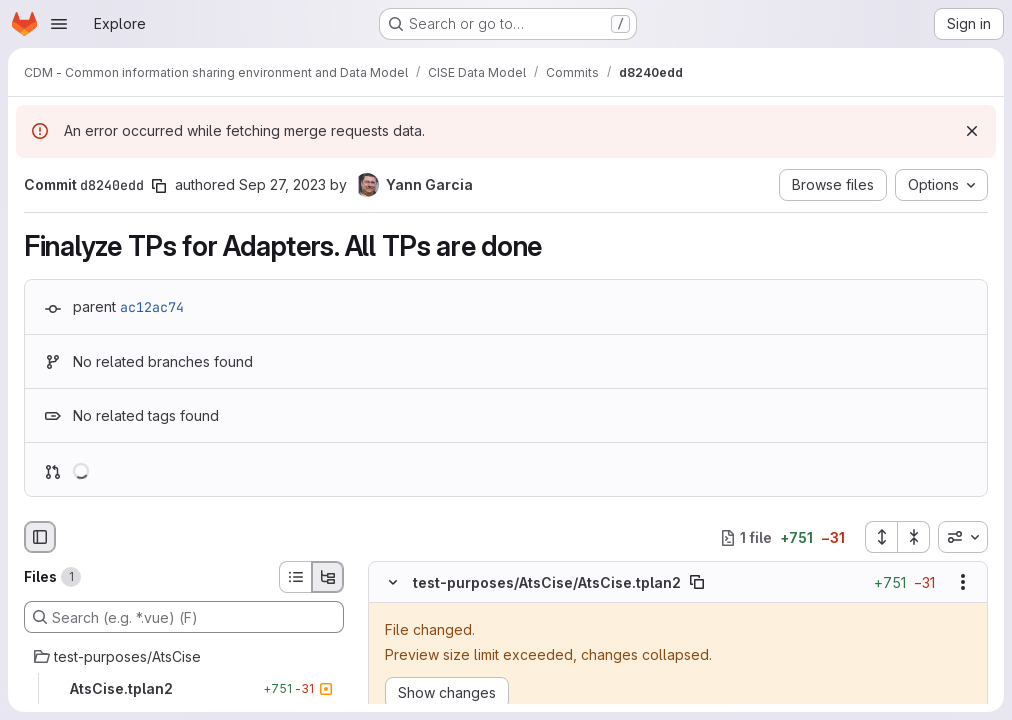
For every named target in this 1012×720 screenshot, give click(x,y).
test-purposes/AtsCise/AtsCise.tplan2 (547, 582)
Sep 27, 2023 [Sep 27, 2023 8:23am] (282, 184)
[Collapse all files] (914, 537)
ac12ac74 (152, 307)
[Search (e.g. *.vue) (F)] (184, 617)
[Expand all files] (881, 537)
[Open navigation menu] (59, 24)
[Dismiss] (972, 131)
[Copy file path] (697, 582)
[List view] (295, 577)
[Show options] (963, 582)
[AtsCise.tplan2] (184, 689)
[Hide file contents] (393, 582)
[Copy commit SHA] (159, 186)
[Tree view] (328, 577)
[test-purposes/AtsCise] (184, 657)
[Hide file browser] (40, 537)
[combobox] (963, 537)
